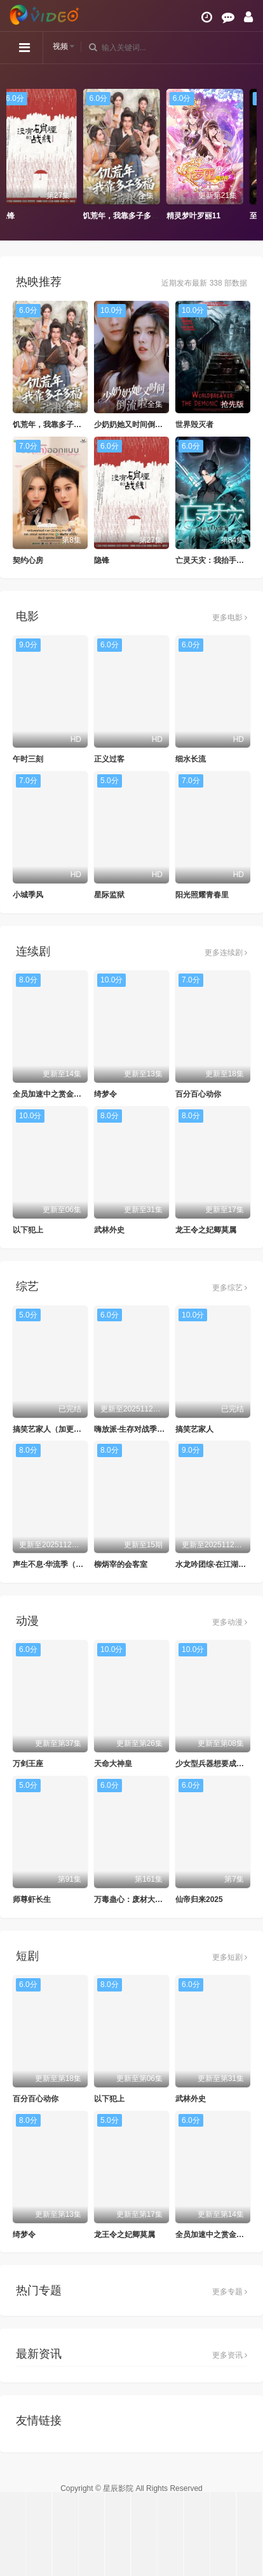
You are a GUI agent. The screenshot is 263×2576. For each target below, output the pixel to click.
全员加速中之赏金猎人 (51, 1094)
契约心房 (28, 560)
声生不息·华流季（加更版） (59, 1564)
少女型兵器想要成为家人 (217, 1763)
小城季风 (28, 894)
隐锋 (17, 215)
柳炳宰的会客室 (120, 1564)
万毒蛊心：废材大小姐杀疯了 (143, 1899)
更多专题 (229, 2291)
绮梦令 (105, 1094)
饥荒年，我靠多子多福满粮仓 (142, 215)
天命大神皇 (113, 1763)
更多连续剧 (226, 952)
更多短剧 (229, 1957)
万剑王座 (28, 1763)
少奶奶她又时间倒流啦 (132, 424)
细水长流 (190, 759)
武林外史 (109, 1229)
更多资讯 (229, 2355)
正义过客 (109, 759)
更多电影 (229, 617)
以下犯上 (28, 1229)
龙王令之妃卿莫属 (205, 1229)
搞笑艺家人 (194, 1429)
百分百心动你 (198, 1094)
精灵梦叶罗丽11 (204, 215)
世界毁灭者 (194, 424)
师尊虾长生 (32, 1899)
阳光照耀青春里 (202, 894)
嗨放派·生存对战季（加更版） (144, 1429)
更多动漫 (229, 1622)
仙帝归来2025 (199, 1899)
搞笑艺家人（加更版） (51, 1429)
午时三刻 (28, 759)
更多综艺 (229, 1287)
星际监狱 (109, 894)
